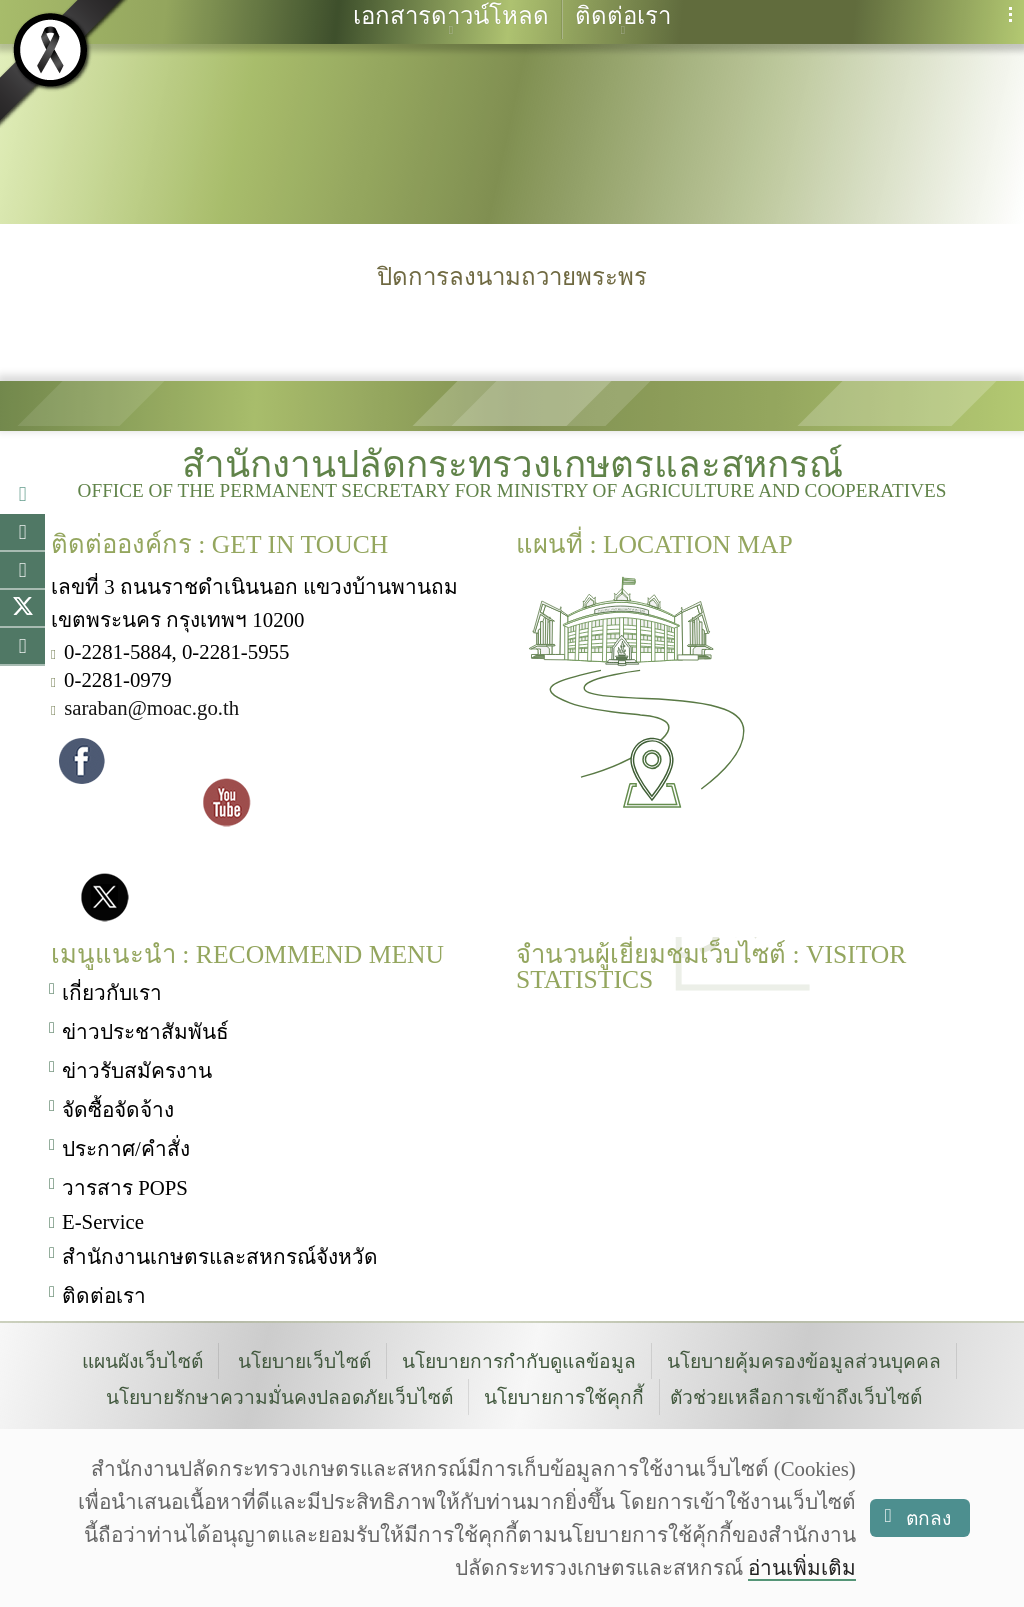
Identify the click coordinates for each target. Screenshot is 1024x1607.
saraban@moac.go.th (151, 704)
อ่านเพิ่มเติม (802, 1567)
